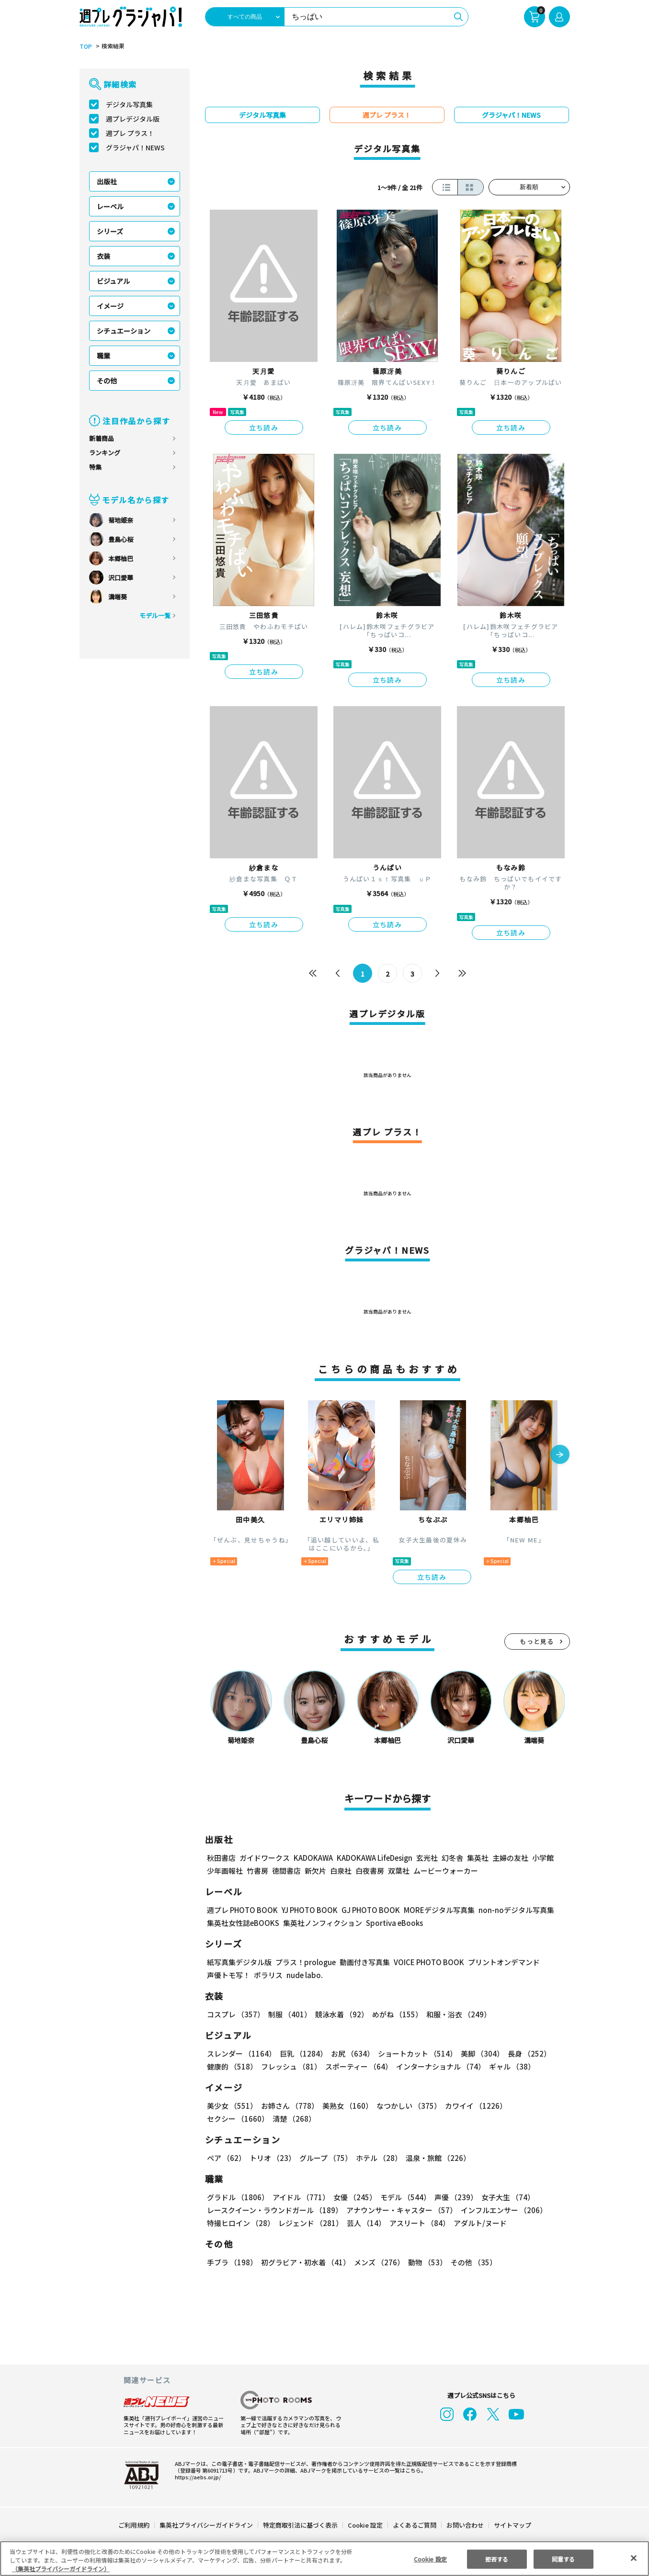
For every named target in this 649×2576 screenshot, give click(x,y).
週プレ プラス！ (130, 133)
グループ (324, 2158)
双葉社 (399, 1871)
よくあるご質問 (413, 2525)
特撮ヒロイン (240, 2223)
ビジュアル (113, 281)
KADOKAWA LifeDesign (373, 1858)
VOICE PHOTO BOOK (426, 1962)
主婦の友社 (509, 1858)
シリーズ (110, 231)
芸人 (364, 2223)
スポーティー (357, 2066)
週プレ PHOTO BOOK (241, 1910)
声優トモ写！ (228, 1975)
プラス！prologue (304, 1962)
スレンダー (241, 2053)
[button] (560, 1455)
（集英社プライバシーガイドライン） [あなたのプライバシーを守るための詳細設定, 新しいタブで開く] (61, 2569)
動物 (425, 2262)
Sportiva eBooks (391, 1923)
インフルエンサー (502, 2210)
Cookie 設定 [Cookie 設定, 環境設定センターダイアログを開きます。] (430, 2558)
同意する (563, 2558)
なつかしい (406, 2106)
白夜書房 (369, 1871)
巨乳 (301, 2053)
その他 (107, 380)
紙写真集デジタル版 (239, 1962)
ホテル (377, 2158)
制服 (288, 2014)
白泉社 (341, 1871)
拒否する (496, 2558)
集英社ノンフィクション (321, 1923)
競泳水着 (339, 2014)
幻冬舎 (451, 1858)
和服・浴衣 (455, 2014)
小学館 (541, 1858)
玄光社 (425, 1858)
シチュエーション (123, 331)
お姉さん (288, 2106)
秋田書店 (221, 1858)
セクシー (536, 2106)
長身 (524, 2053)
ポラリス (268, 1975)
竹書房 (257, 1871)
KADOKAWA (312, 1858)
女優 (352, 2197)
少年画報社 (225, 1871)
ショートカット (414, 2053)
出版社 (107, 181)
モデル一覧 (154, 615)
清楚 (228, 2119)
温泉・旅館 (435, 2158)
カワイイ (472, 2106)
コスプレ (235, 2014)
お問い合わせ (464, 2525)
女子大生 (503, 2197)
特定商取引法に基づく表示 (300, 2525)
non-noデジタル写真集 (509, 1910)
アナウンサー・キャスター (400, 2210)
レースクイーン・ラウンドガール (274, 2210)
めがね (394, 2014)
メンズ (377, 2262)
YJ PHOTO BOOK (307, 1910)
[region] (324, 2558)
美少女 (231, 2106)
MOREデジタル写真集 (433, 1910)
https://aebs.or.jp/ (196, 2477)
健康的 (231, 2066)
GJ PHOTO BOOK (366, 1910)
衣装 (103, 256)
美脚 (478, 2053)
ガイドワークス (264, 1858)
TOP (85, 46)
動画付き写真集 (363, 1962)
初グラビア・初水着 (304, 2262)
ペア (226, 2158)
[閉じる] (633, 2557)
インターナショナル (438, 2066)
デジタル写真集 (129, 104)
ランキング (104, 452)
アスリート (417, 2223)
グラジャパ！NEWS (135, 147)
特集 (95, 467)
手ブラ (231, 2262)
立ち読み (264, 427)
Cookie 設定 (365, 2525)
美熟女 (345, 2106)
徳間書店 (286, 1871)
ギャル (509, 2066)
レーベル (110, 206)
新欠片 (315, 1871)
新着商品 (101, 438)
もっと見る (537, 1641)
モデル (402, 2197)
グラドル (237, 2197)
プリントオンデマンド (499, 1962)
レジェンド (310, 2223)
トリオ (272, 2158)
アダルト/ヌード (477, 2223)
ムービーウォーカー (445, 1871)
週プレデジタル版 (132, 119)
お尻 (350, 2053)
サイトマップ (511, 2525)
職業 (103, 355)
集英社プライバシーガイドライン (206, 2525)
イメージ (110, 306)
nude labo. (304, 1975)
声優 (452, 2197)
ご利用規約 (134, 2525)
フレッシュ (290, 2066)
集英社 (476, 1858)
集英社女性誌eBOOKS (242, 1923)
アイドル (299, 2197)
